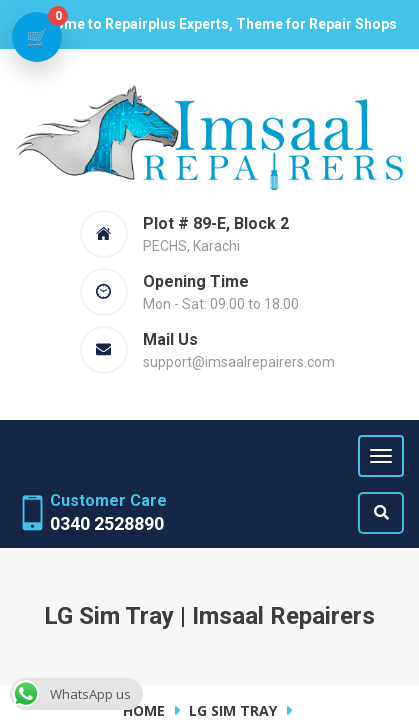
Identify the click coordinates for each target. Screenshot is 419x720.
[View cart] (37, 37)
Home (144, 710)
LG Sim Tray (233, 710)
